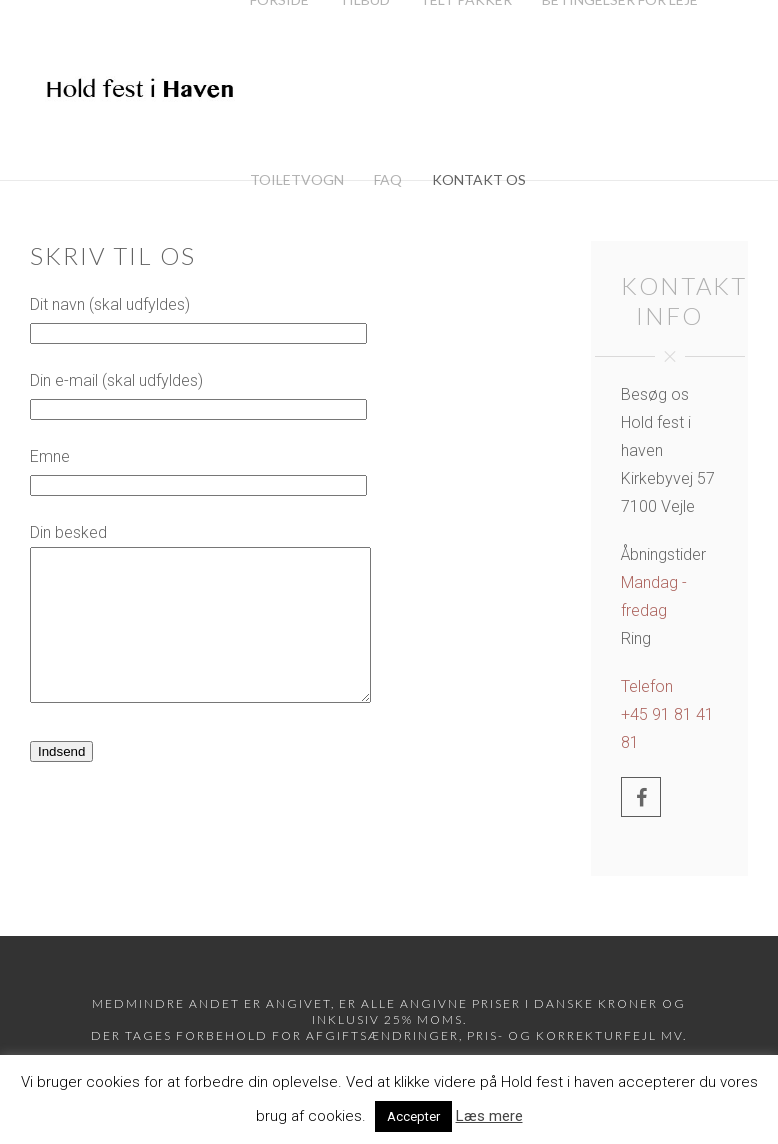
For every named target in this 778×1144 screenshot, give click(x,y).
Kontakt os (479, 179)
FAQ (388, 179)
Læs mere (489, 1116)
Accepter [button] (413, 1116)
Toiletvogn (297, 179)
